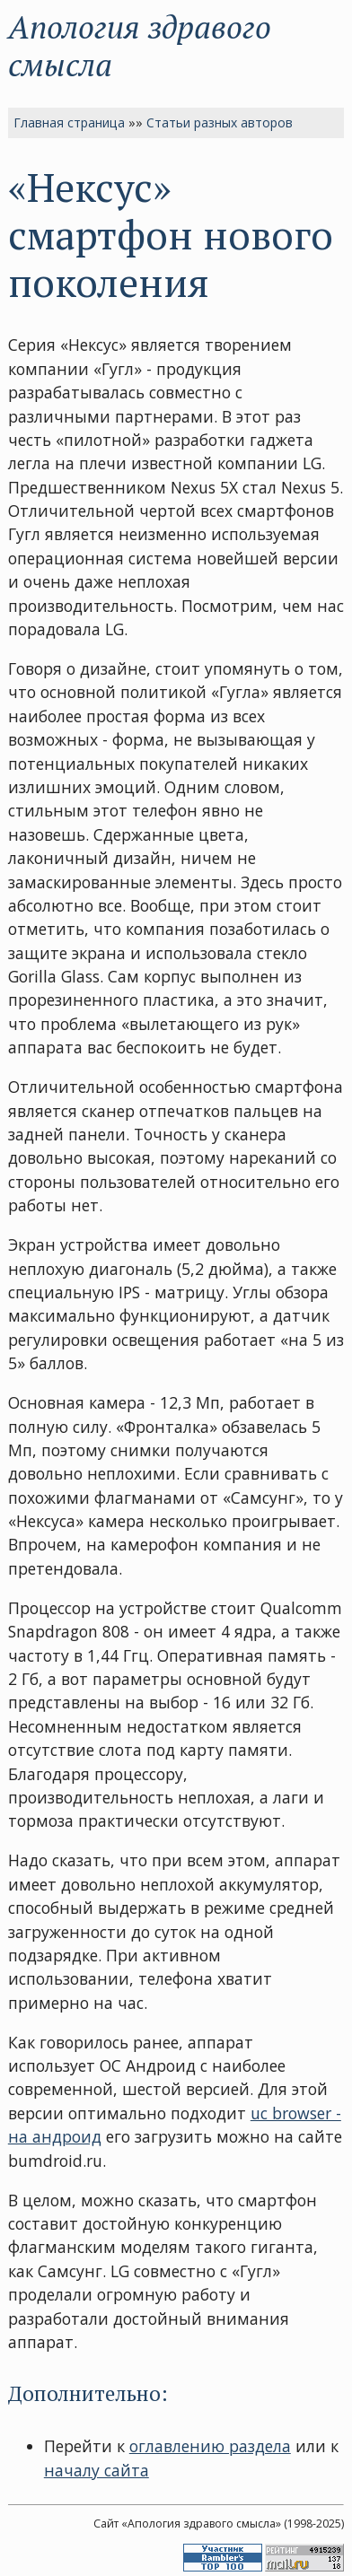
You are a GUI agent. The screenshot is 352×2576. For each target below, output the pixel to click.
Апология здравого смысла (139, 45)
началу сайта (96, 2470)
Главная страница (69, 122)
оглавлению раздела (210, 2446)
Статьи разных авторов (219, 122)
